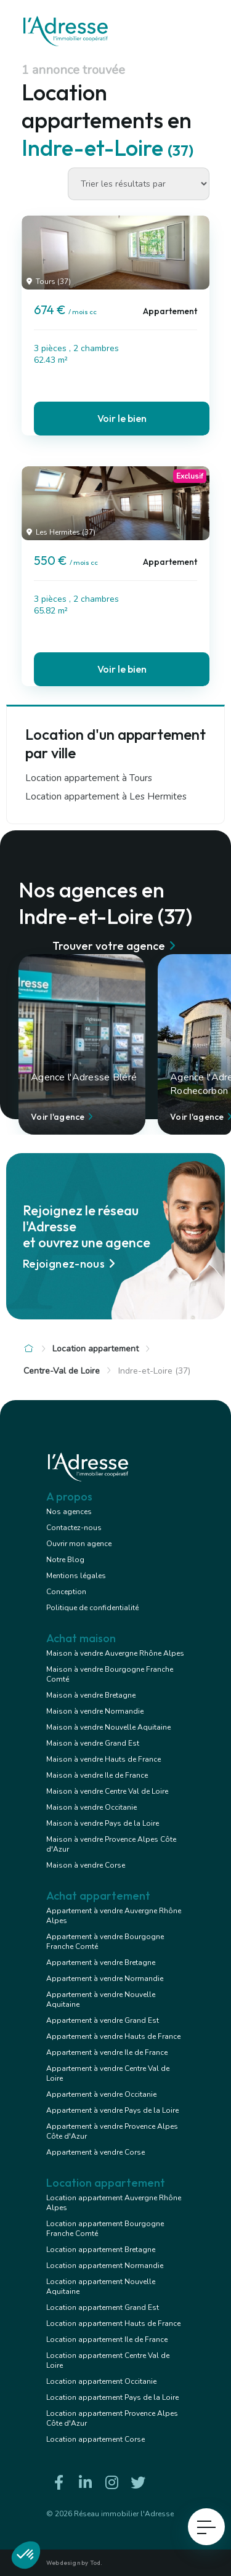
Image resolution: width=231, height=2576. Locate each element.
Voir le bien (122, 418)
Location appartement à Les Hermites (106, 796)
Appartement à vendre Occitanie (101, 2094)
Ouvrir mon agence (78, 1544)
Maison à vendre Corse (85, 1865)
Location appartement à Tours (88, 778)
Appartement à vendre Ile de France (107, 2052)
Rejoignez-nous (71, 1264)
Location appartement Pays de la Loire (112, 2397)
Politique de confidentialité (92, 1608)
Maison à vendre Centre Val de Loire (107, 1791)
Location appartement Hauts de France (113, 2323)
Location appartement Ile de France (107, 2339)
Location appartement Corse (95, 2439)
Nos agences (69, 1512)
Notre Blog (65, 1560)
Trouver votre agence (115, 946)
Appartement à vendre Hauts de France (113, 2036)
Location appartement (95, 1349)
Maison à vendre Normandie (95, 1711)
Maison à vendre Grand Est (92, 1743)
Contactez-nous (74, 1528)
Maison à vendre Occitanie (91, 1807)
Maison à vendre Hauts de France (103, 1759)
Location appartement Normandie (104, 2265)
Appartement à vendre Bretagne (100, 1962)
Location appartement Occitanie (101, 2381)
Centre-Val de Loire (61, 1371)
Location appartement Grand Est (102, 2307)
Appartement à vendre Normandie (104, 1978)
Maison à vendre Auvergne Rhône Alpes (115, 1653)
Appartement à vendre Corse (95, 2152)
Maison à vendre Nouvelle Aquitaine (108, 1727)
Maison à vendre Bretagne (91, 1695)
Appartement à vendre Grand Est (102, 2020)
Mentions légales (76, 1576)
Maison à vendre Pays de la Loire (102, 1823)
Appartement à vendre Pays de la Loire (112, 2110)
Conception (66, 1592)
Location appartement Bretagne (100, 2249)
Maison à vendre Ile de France (97, 1775)
